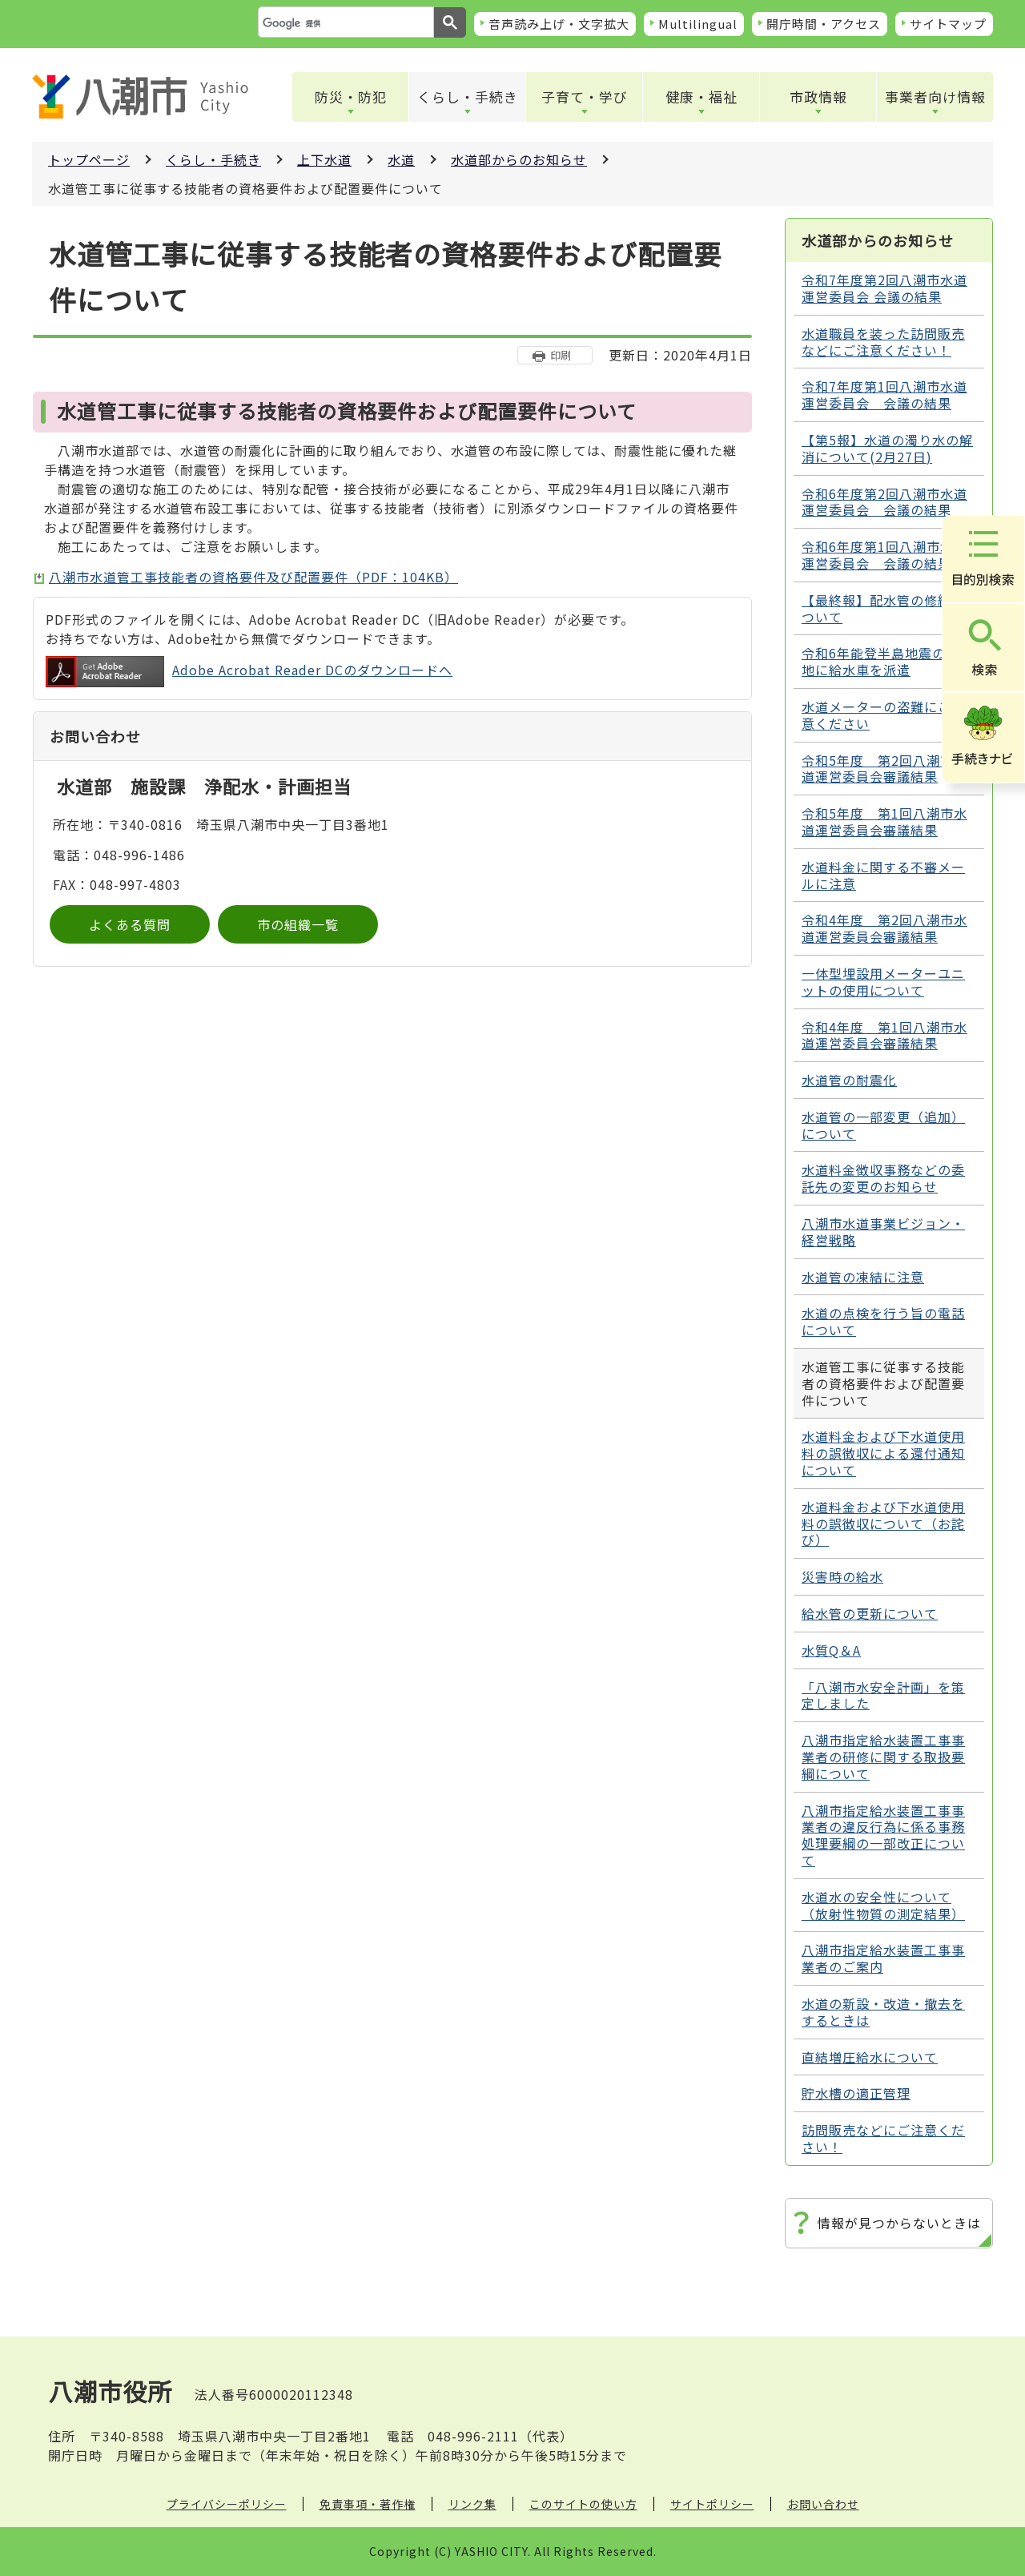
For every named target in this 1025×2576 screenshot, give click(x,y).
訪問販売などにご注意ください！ (883, 2138)
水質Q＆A (831, 1650)
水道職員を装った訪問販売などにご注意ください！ (883, 342)
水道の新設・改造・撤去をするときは (883, 2012)
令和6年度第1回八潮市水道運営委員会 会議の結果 (884, 555)
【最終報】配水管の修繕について (883, 608)
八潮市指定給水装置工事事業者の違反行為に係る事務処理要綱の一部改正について (883, 1835)
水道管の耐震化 (849, 1079)
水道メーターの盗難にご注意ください (883, 715)
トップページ (89, 159)
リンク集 (472, 2504)
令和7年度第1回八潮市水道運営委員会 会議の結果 (884, 394)
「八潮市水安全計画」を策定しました (883, 1695)
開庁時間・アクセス (823, 23)
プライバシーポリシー (227, 2504)
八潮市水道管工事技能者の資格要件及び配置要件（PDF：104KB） (253, 576)
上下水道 (324, 159)
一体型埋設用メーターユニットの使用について (883, 982)
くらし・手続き (467, 97)
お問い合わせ (823, 2504)
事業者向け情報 (935, 97)
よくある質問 (130, 924)
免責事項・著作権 (368, 2504)
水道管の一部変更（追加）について (883, 1125)
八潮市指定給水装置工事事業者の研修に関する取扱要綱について (883, 1756)
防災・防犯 (351, 97)
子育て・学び (584, 97)
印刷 (560, 355)
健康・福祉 (701, 97)
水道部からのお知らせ (519, 159)
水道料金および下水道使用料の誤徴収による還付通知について (883, 1453)
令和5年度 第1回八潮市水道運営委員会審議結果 (884, 821)
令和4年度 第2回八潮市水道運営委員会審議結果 (884, 928)
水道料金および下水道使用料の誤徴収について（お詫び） (883, 1523)
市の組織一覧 (298, 924)
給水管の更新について (870, 1613)
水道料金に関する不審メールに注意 (883, 875)
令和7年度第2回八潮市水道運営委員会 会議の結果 (884, 288)
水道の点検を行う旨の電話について (883, 1321)
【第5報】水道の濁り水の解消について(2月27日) (887, 448)
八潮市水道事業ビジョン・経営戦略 (883, 1232)
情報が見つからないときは (899, 2222)
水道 (401, 159)
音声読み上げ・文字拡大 (558, 23)
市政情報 (818, 97)
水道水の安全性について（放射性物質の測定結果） (883, 1905)
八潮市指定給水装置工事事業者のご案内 (883, 1958)
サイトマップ (948, 23)
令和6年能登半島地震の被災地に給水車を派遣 (887, 661)
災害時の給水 (842, 1576)
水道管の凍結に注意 (863, 1276)
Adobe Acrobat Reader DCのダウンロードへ (249, 671)
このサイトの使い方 (583, 2504)
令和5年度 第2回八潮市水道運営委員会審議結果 (884, 769)
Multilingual (698, 23)
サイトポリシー (712, 2504)
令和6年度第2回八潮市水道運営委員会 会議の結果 (884, 502)
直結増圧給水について (870, 2057)
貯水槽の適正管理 (856, 2093)
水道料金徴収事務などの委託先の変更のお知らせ (883, 1178)
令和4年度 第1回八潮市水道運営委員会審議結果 (884, 1035)
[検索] (344, 23)
